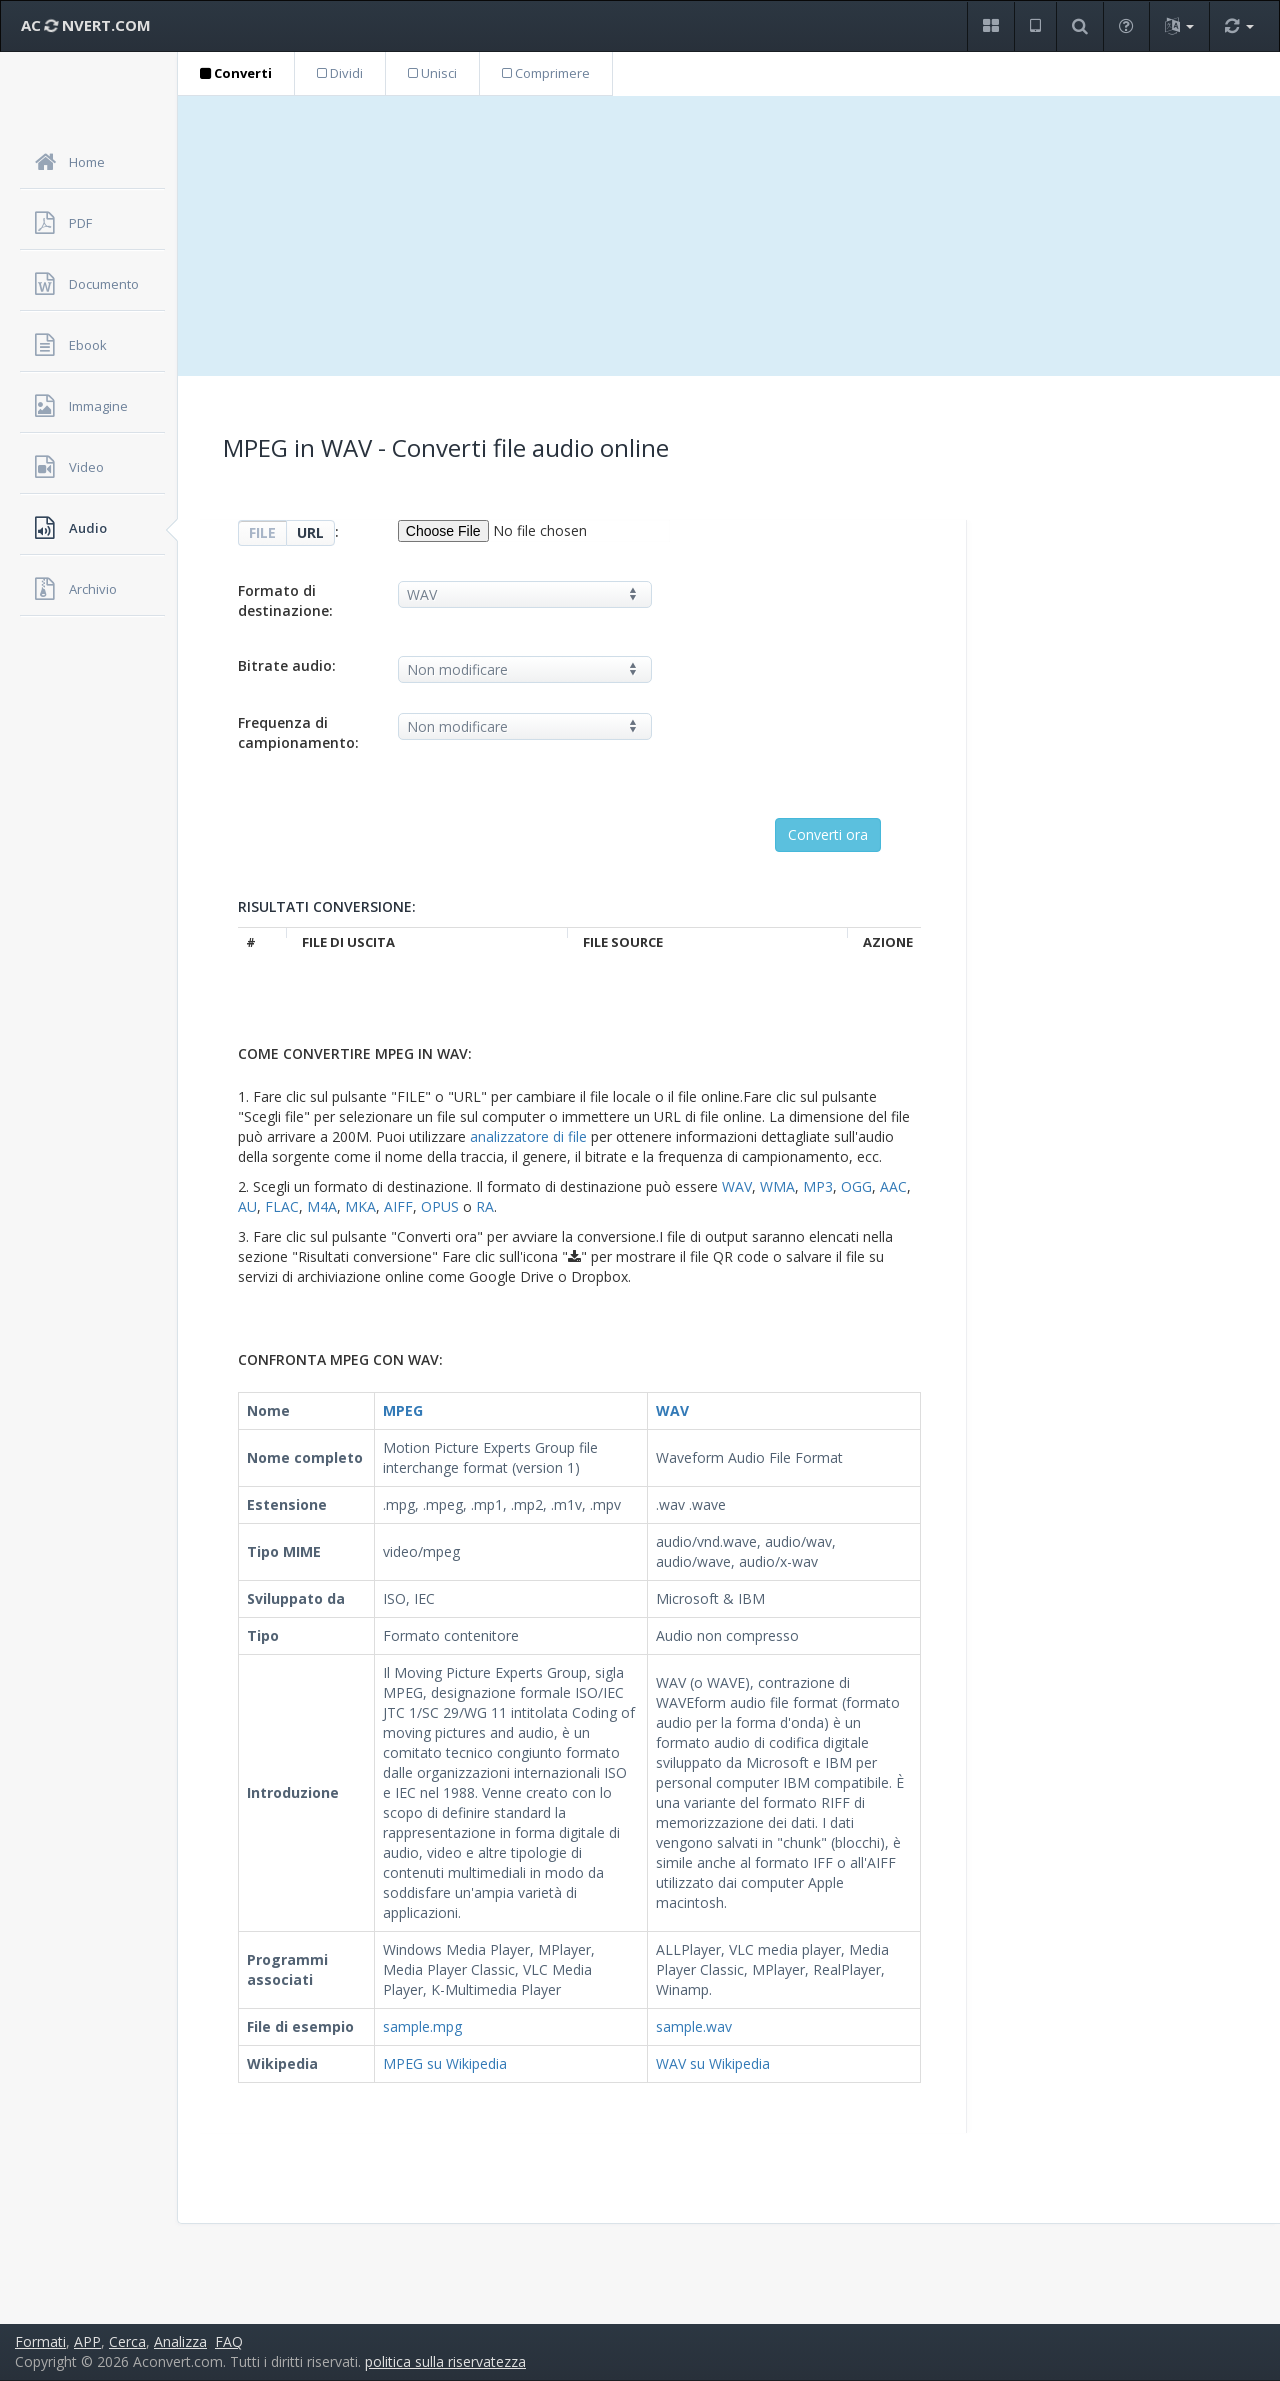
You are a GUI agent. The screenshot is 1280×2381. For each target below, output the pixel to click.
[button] (990, 26)
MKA (360, 1206)
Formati (40, 2341)
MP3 (818, 1186)
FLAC (282, 1206)
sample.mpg (422, 2026)
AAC (893, 1186)
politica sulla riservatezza (445, 2361)
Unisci (432, 73)
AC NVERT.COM (86, 25)
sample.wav (694, 2026)
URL (310, 532)
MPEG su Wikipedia (445, 2063)
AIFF (398, 1206)
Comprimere (546, 73)
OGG (856, 1186)
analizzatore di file (528, 1136)
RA (485, 1206)
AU (247, 1206)
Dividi (340, 73)
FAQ (229, 2341)
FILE (262, 532)
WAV (737, 1186)
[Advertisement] (729, 236)
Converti (236, 73)
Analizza (180, 2341)
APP (87, 2341)
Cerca (127, 2341)
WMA (777, 1186)
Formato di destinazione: (285, 600)
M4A (322, 1206)
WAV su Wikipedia (713, 2063)
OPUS (440, 1206)
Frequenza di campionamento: (298, 732)
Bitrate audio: (287, 665)
